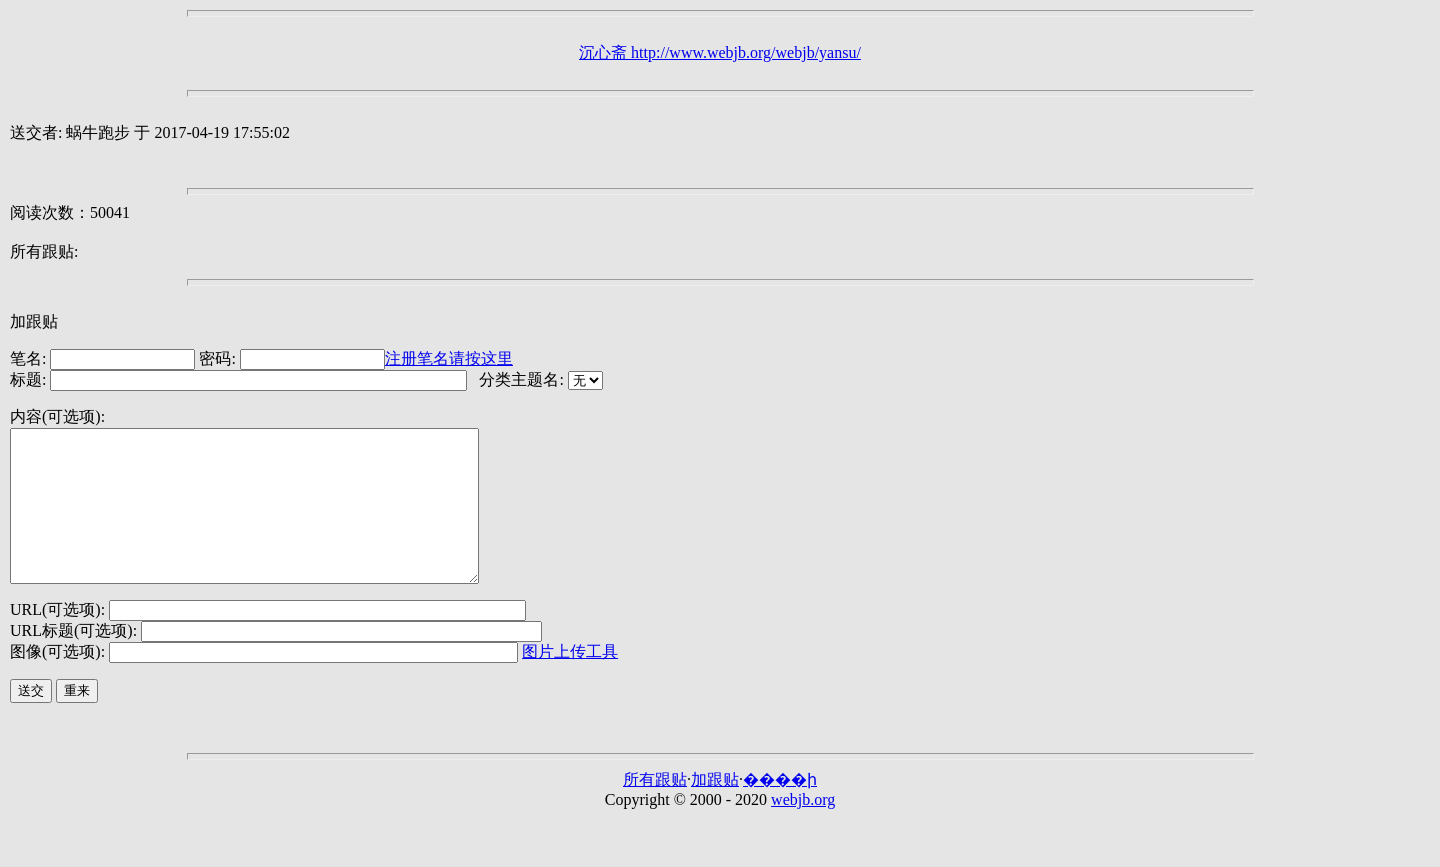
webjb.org (803, 829)
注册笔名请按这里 (449, 358)
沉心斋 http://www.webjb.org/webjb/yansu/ (720, 52)
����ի (780, 809)
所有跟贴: (44, 251)
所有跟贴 (655, 809)
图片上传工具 (570, 681)
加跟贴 (34, 321)
